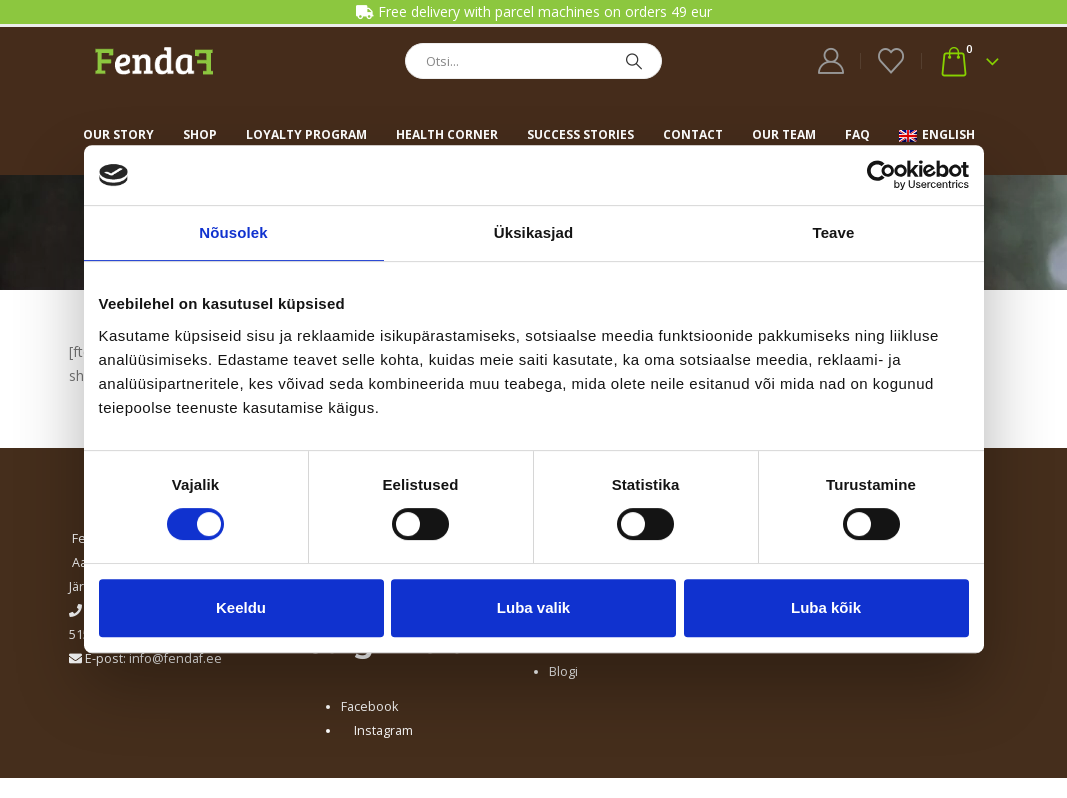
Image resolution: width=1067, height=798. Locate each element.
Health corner (447, 134)
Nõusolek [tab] (233, 232)
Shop (200, 134)
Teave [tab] (834, 232)
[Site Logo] (154, 60)
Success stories (580, 134)
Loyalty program (306, 134)
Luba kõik (826, 607)
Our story (118, 134)
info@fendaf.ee (175, 658)
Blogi (563, 671)
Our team (784, 134)
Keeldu (241, 607)
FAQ (857, 134)
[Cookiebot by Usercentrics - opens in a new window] (881, 175)
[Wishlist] (890, 61)
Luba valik (533, 607)
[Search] (634, 61)
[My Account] (830, 61)
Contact (693, 134)
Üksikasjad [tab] (533, 232)
